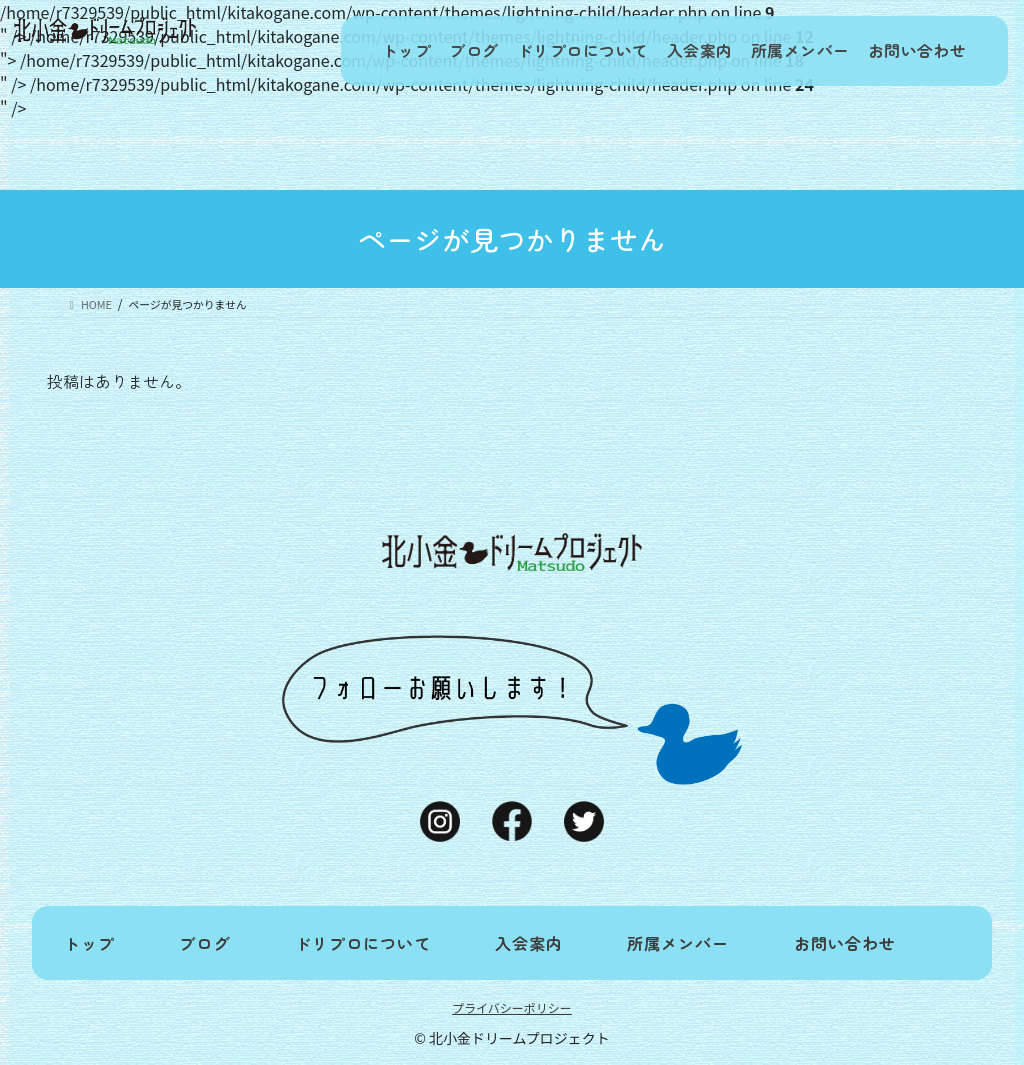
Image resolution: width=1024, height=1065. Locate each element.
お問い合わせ (914, 51)
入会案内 (681, 51)
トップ (361, 51)
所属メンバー (790, 51)
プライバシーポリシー (512, 1007)
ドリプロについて (557, 51)
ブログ (440, 51)
